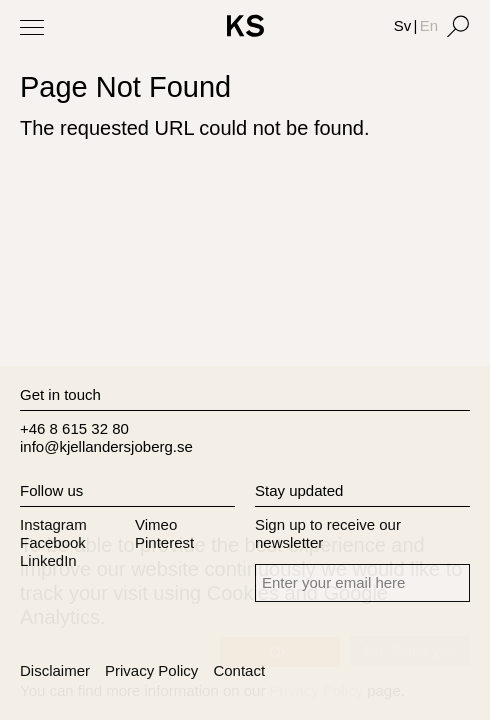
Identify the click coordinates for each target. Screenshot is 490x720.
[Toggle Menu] (32, 27)
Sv (403, 25)
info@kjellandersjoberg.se (106, 446)
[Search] (458, 26)
